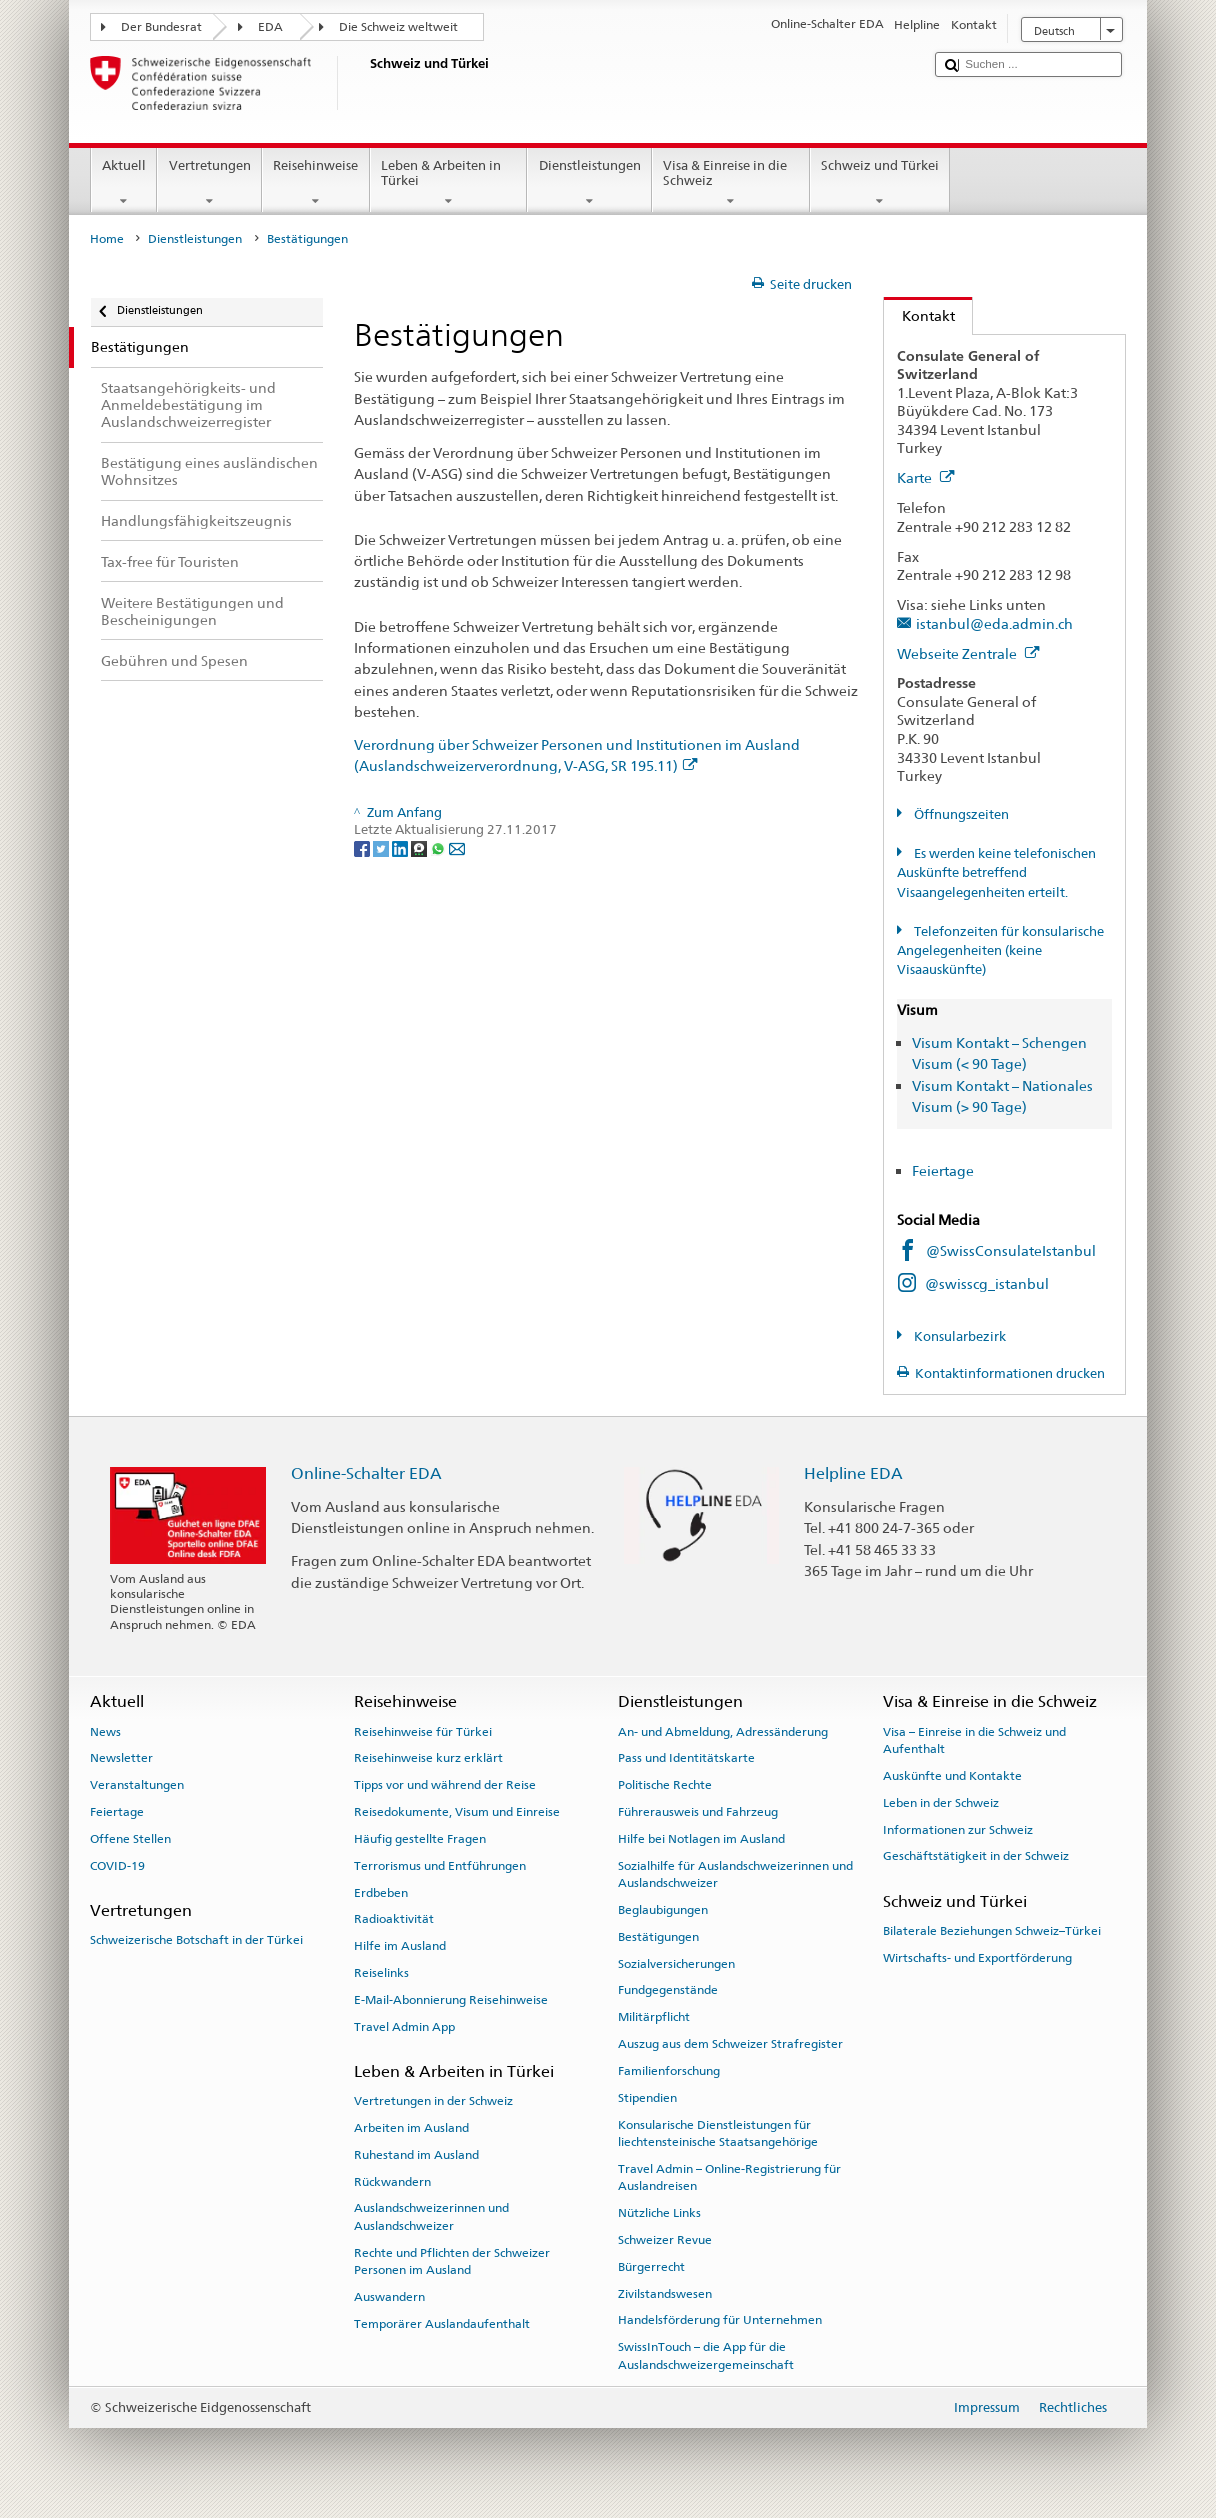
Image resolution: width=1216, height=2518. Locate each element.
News (105, 1731)
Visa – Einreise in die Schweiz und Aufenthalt (974, 1739)
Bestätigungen (658, 1937)
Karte (926, 477)
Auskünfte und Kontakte (952, 1776)
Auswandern (389, 2297)
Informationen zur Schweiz (958, 1829)
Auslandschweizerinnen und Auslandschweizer (431, 2216)
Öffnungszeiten (960, 814)
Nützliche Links (659, 2213)
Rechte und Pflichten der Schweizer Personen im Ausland (452, 2261)
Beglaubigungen (663, 1910)
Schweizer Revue (665, 2240)
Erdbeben (381, 1892)
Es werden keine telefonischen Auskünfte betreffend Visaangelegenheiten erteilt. (996, 873)
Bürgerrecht (651, 2267)
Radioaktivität (394, 1919)
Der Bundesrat (161, 27)
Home (107, 239)
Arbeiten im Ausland (411, 2128)
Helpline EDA (853, 1473)
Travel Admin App (404, 2026)
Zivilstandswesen (665, 2293)
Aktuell (124, 183)
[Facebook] (363, 848)
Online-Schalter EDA (366, 1473)
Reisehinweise (316, 183)
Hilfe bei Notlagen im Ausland (701, 1839)
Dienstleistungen (589, 183)
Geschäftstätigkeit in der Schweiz (976, 1856)
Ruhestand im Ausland (416, 2155)
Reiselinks (381, 1973)
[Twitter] (382, 848)
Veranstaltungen (137, 1785)
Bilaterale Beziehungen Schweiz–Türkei (992, 1931)
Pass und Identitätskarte (686, 1758)
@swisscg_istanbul (987, 1283)
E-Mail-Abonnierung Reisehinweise (451, 2000)
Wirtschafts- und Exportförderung (977, 1958)
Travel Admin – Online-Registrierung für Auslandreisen (729, 2177)
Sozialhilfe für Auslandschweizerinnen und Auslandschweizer (735, 1874)
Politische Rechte (665, 1785)
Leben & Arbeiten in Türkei (449, 183)
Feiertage (943, 1170)
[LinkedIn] (401, 848)
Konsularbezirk (958, 1336)
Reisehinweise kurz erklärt (428, 1758)
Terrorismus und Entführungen (440, 1866)
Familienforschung (669, 2071)
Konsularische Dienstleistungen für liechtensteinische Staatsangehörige (718, 2132)
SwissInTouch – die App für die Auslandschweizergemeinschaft (706, 2355)
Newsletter (121, 1758)
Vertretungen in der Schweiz (433, 2101)
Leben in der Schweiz (941, 1803)
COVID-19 (117, 1866)
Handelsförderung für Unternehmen (720, 2320)
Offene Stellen (130, 1839)
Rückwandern (392, 2181)
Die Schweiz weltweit (398, 27)
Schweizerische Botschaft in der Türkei (196, 1940)
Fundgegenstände (668, 1990)
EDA (270, 27)
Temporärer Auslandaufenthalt (442, 2324)
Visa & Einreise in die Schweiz (731, 183)
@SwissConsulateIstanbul (1011, 1250)
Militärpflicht (654, 2017)
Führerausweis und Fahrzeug (698, 1812)
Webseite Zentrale (968, 653)
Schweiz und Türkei (880, 183)
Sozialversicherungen (676, 1963)
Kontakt (919, 315)
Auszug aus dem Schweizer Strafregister (730, 2044)
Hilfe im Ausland (400, 1946)
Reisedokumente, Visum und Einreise (457, 1812)
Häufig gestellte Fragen (420, 1839)
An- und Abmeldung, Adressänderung (723, 1731)
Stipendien (647, 2098)
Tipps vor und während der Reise (445, 1785)
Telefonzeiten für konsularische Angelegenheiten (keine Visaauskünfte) (1000, 951)
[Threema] (420, 848)
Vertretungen (209, 183)
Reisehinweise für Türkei (423, 1731)
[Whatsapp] (439, 848)
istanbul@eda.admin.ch (994, 623)
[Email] (457, 848)
